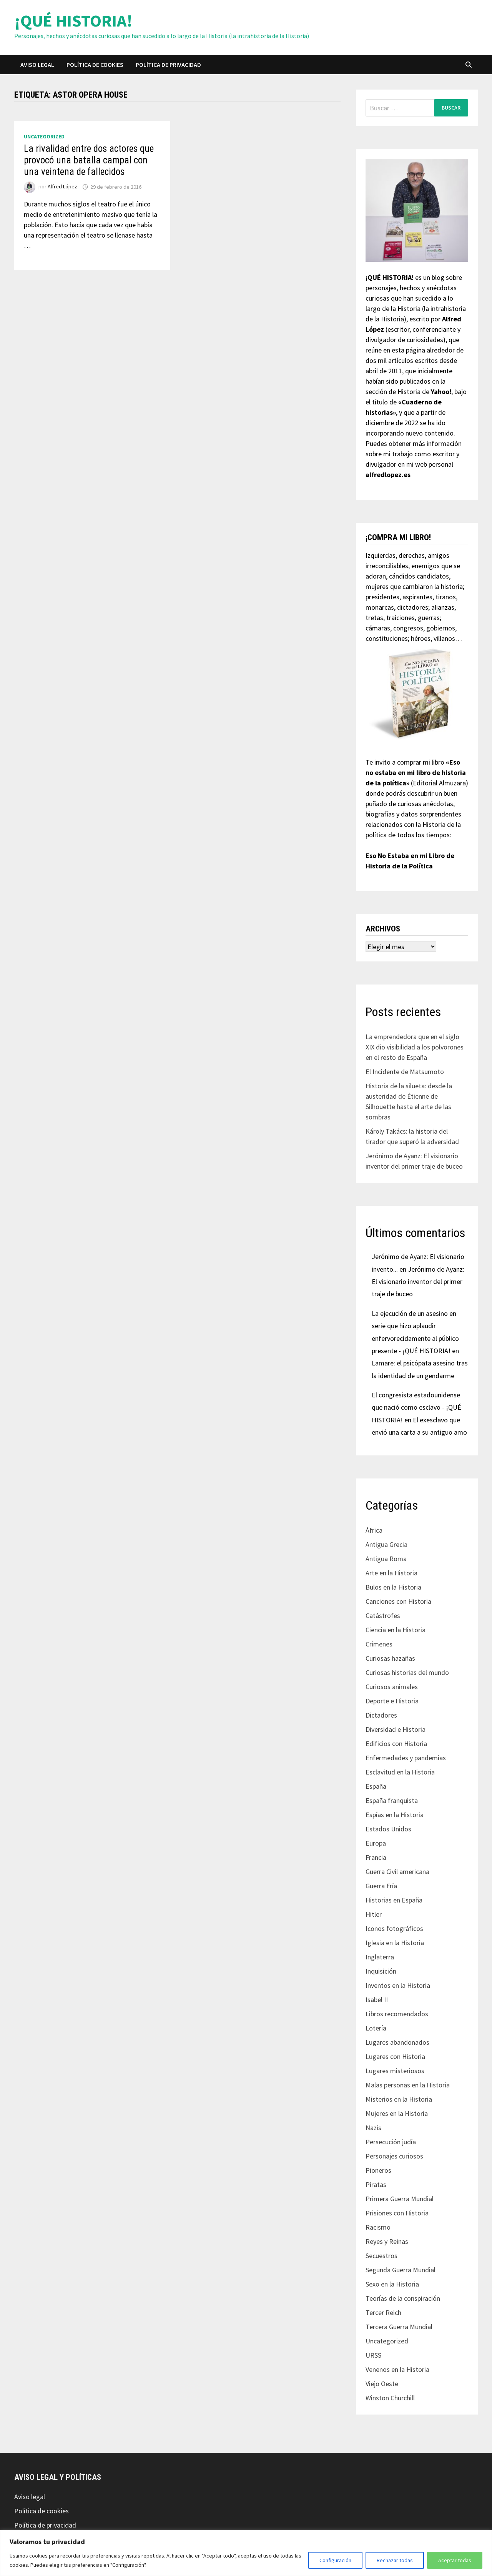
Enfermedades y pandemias (406, 1757)
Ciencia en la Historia (396, 1629)
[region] (246, 2553)
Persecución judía (391, 2141)
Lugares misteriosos (395, 2070)
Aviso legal (37, 64)
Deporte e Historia (392, 1700)
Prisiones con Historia (397, 2212)
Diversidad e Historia (396, 1729)
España (376, 1786)
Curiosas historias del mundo (407, 1672)
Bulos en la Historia (393, 1587)
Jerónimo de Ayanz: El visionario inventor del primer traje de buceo (418, 1282)
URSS (373, 2355)
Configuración (335, 2560)
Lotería (376, 2028)
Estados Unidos (388, 1828)
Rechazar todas (395, 2560)
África (374, 1530)
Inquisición (381, 1971)
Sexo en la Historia (392, 2284)
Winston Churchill (390, 2397)
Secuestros (381, 2255)
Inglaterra (380, 1956)
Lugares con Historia (395, 2056)
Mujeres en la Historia (397, 2113)
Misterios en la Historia (399, 2099)
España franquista (392, 1800)
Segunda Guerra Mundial (400, 2269)
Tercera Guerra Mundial (399, 2326)
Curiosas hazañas (390, 1658)
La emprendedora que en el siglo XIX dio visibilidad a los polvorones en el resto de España (415, 1047)
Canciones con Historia (398, 1601)
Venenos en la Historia (397, 2369)
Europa (376, 1843)
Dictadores (381, 1715)
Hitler (374, 1914)
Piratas (376, 2184)
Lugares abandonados (397, 2042)
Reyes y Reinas (387, 2241)
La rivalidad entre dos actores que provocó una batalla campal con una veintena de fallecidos (89, 160)
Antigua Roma (386, 1558)
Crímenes (379, 1644)
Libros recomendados (397, 2013)
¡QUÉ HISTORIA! (73, 20)
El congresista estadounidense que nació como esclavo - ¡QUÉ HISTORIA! (416, 1407)
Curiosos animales (392, 1686)
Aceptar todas (454, 2560)
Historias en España (394, 1900)
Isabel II (377, 1999)
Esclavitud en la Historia (400, 1772)
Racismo (378, 2227)
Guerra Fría (381, 1885)
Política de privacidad (168, 64)
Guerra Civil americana (397, 1871)
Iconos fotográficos (394, 1928)
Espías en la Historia (395, 1814)
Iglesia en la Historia (395, 1942)
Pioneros (378, 2170)
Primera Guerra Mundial (400, 2198)
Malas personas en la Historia (408, 2084)
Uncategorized (44, 136)
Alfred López (62, 186)
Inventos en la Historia (398, 1985)
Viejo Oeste (382, 2383)
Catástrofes (383, 1615)
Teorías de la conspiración (403, 2298)
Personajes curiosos (394, 2156)
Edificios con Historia (396, 1743)
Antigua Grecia (386, 1544)
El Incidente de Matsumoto (405, 1071)
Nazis (373, 2127)
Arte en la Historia (391, 1572)
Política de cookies (94, 64)
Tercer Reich (383, 2312)
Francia (376, 1857)
